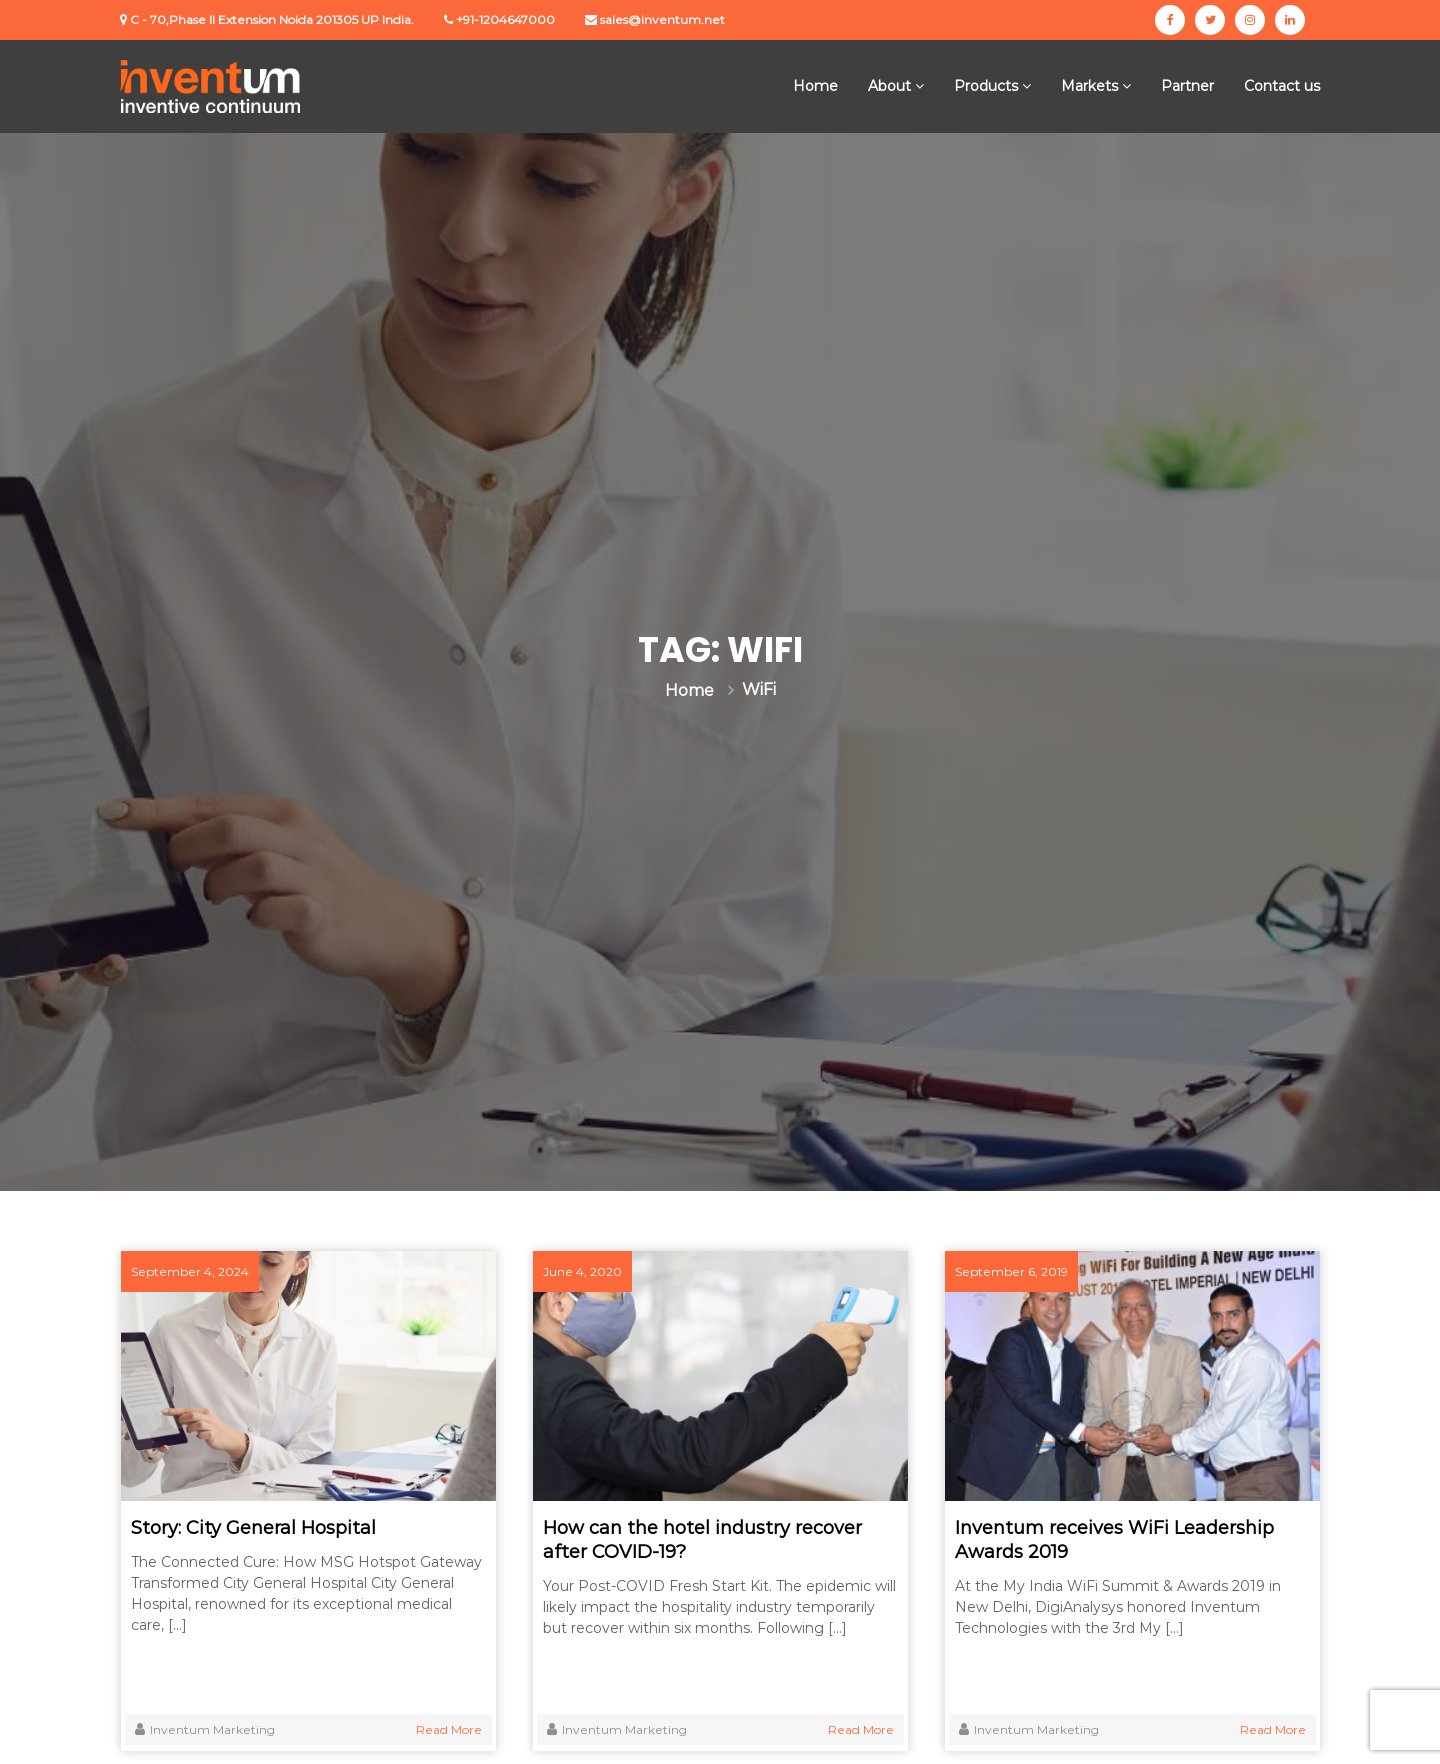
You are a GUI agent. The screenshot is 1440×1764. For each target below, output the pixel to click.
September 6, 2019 (1011, 1271)
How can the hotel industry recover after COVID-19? (702, 1540)
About (889, 86)
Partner (1187, 86)
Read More (449, 1729)
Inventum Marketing (212, 1729)
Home (815, 86)
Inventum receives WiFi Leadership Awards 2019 (1114, 1540)
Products (986, 86)
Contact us (1282, 86)
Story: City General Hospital (253, 1528)
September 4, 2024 (190, 1271)
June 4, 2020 (582, 1271)
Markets (1089, 86)
